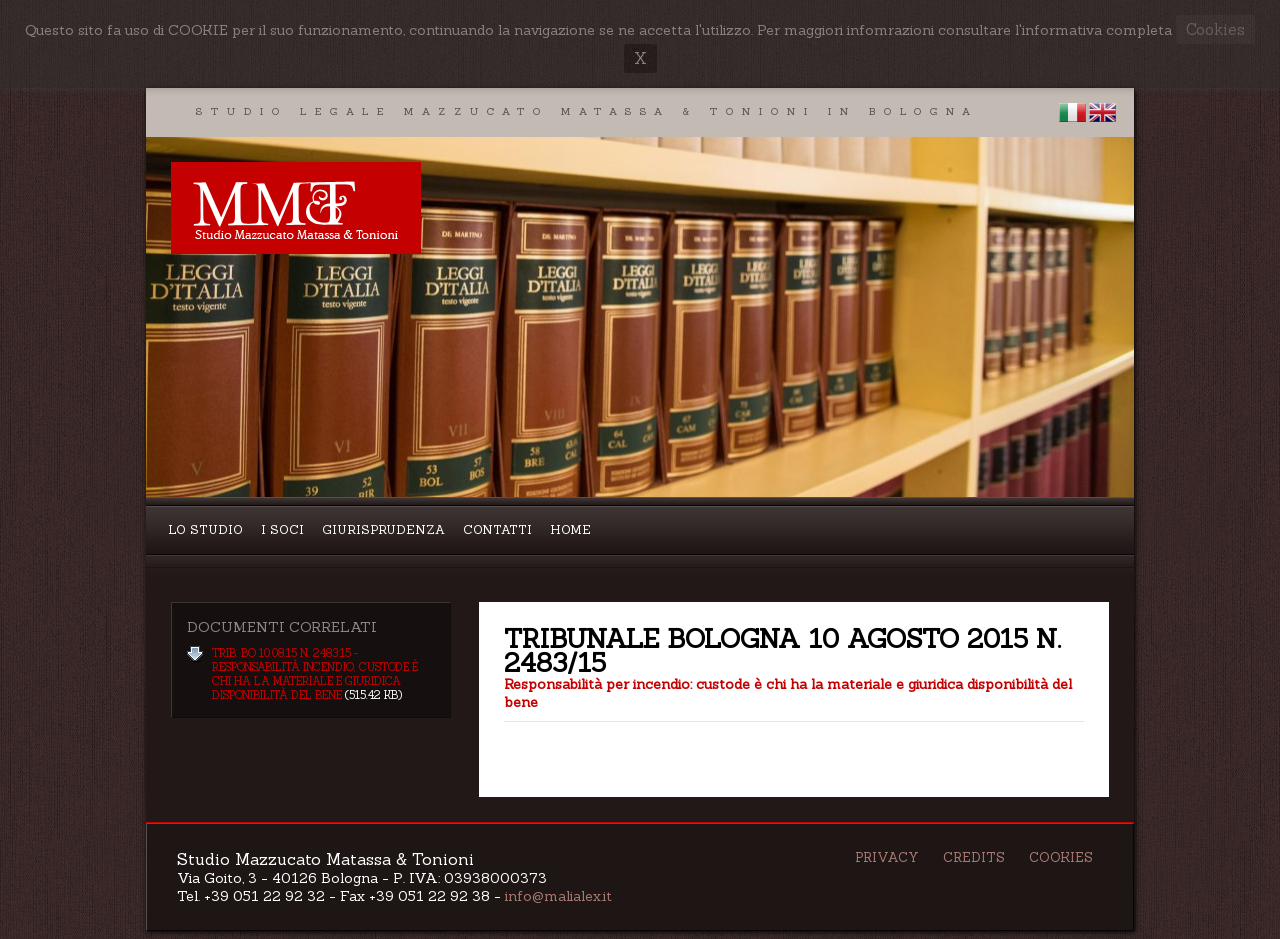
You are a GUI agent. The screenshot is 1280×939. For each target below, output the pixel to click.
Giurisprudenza (383, 529)
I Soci (282, 529)
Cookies (1061, 857)
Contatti (497, 529)
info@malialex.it (558, 896)
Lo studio (205, 529)
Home (570, 529)
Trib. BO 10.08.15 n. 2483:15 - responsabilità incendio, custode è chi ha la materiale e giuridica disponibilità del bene (315, 674)
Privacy (887, 857)
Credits (974, 857)
